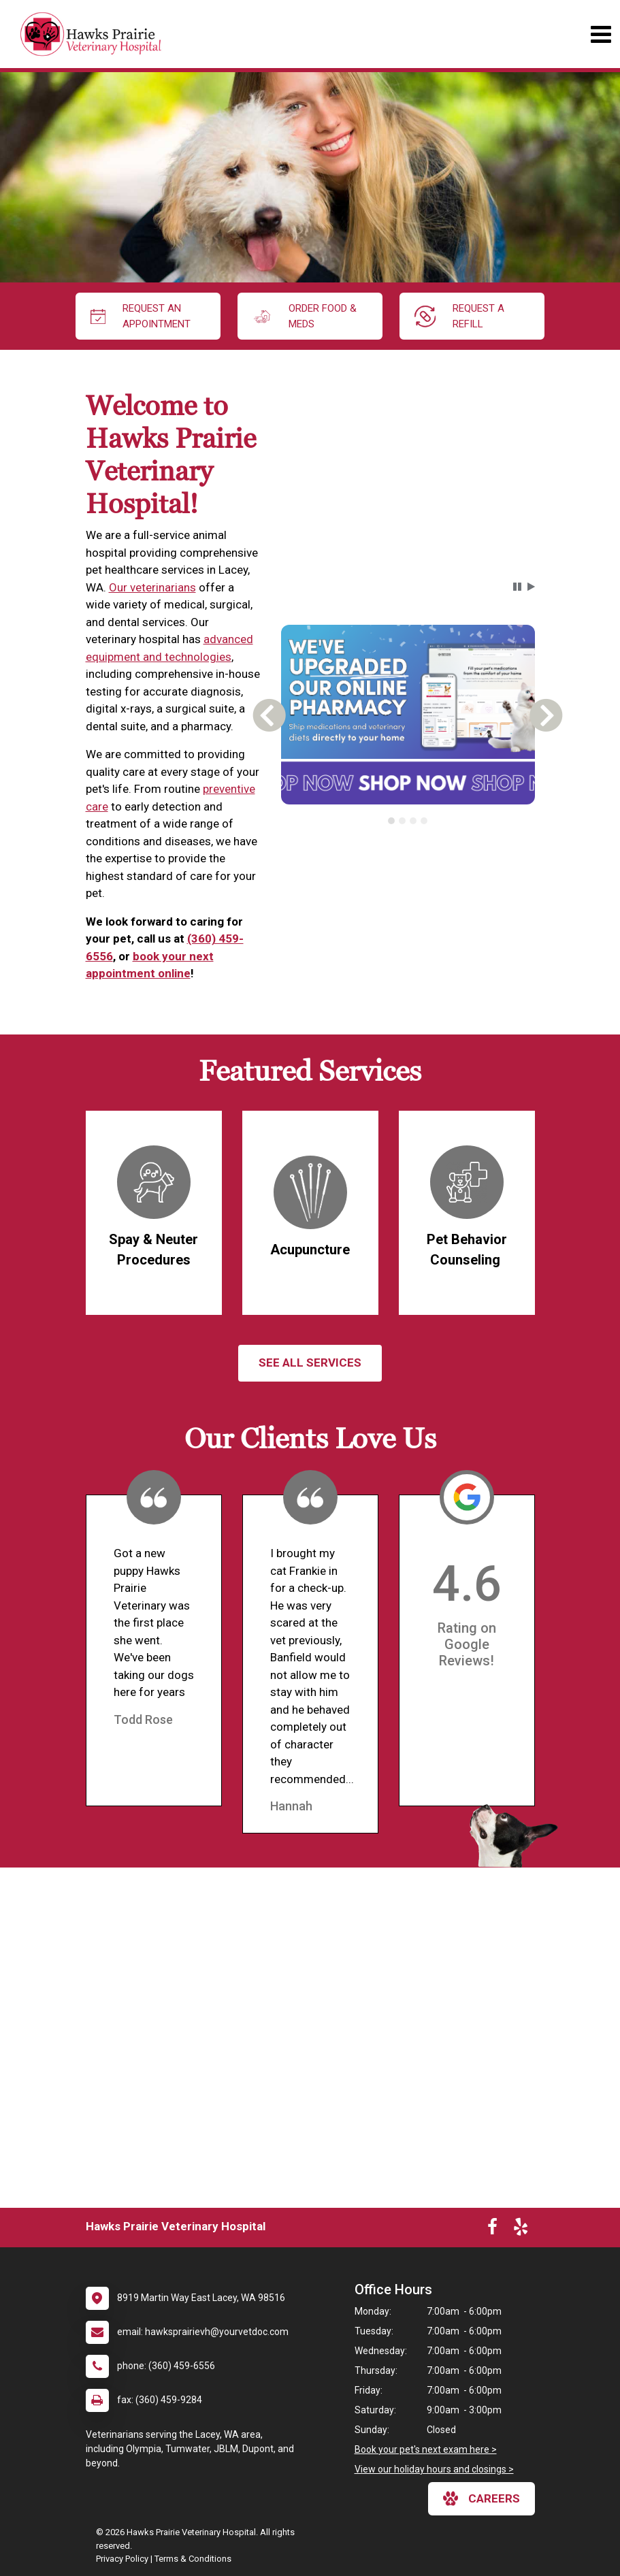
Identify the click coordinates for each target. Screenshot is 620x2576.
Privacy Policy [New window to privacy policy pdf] (122, 2559)
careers (481, 2498)
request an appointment (141, 316)
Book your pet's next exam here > (426, 2449)
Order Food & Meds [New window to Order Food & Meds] (304, 316)
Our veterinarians (152, 587)
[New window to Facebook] (492, 2229)
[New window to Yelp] (520, 2229)
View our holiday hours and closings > (434, 2469)
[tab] (391, 821)
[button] (517, 586)
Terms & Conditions (192, 2559)
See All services (310, 1362)
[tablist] (408, 821)
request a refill (459, 316)
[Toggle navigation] (601, 34)
